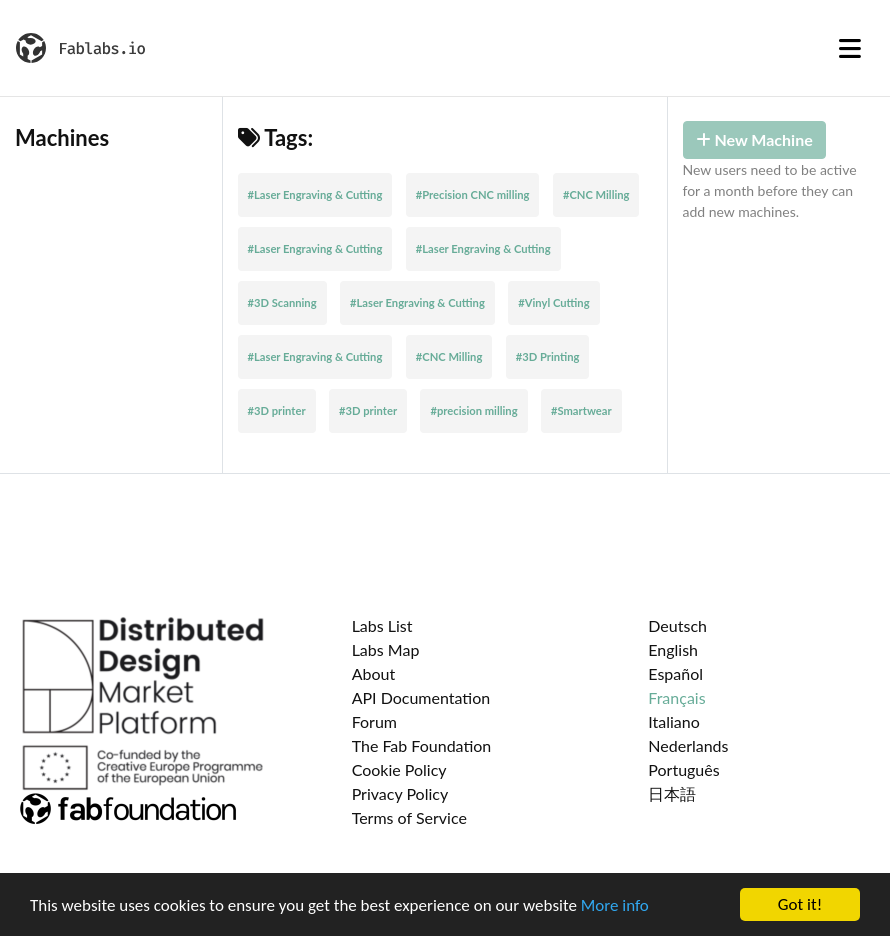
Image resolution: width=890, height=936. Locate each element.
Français (676, 697)
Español (675, 673)
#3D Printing (548, 356)
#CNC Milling (596, 194)
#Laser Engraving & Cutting (315, 194)
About (374, 673)
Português (683, 769)
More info (615, 905)
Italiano (674, 721)
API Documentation (421, 697)
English (673, 649)
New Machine (754, 139)
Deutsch (677, 625)
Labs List (382, 625)
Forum (374, 721)
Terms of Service (409, 817)
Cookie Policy (399, 769)
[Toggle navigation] (850, 48)
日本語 (672, 793)
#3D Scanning (282, 302)
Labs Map (386, 649)
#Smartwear (581, 410)
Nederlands (688, 745)
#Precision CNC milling (473, 194)
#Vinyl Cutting (553, 302)
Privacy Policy (400, 793)
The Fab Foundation (422, 745)
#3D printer (277, 410)
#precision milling (473, 410)
